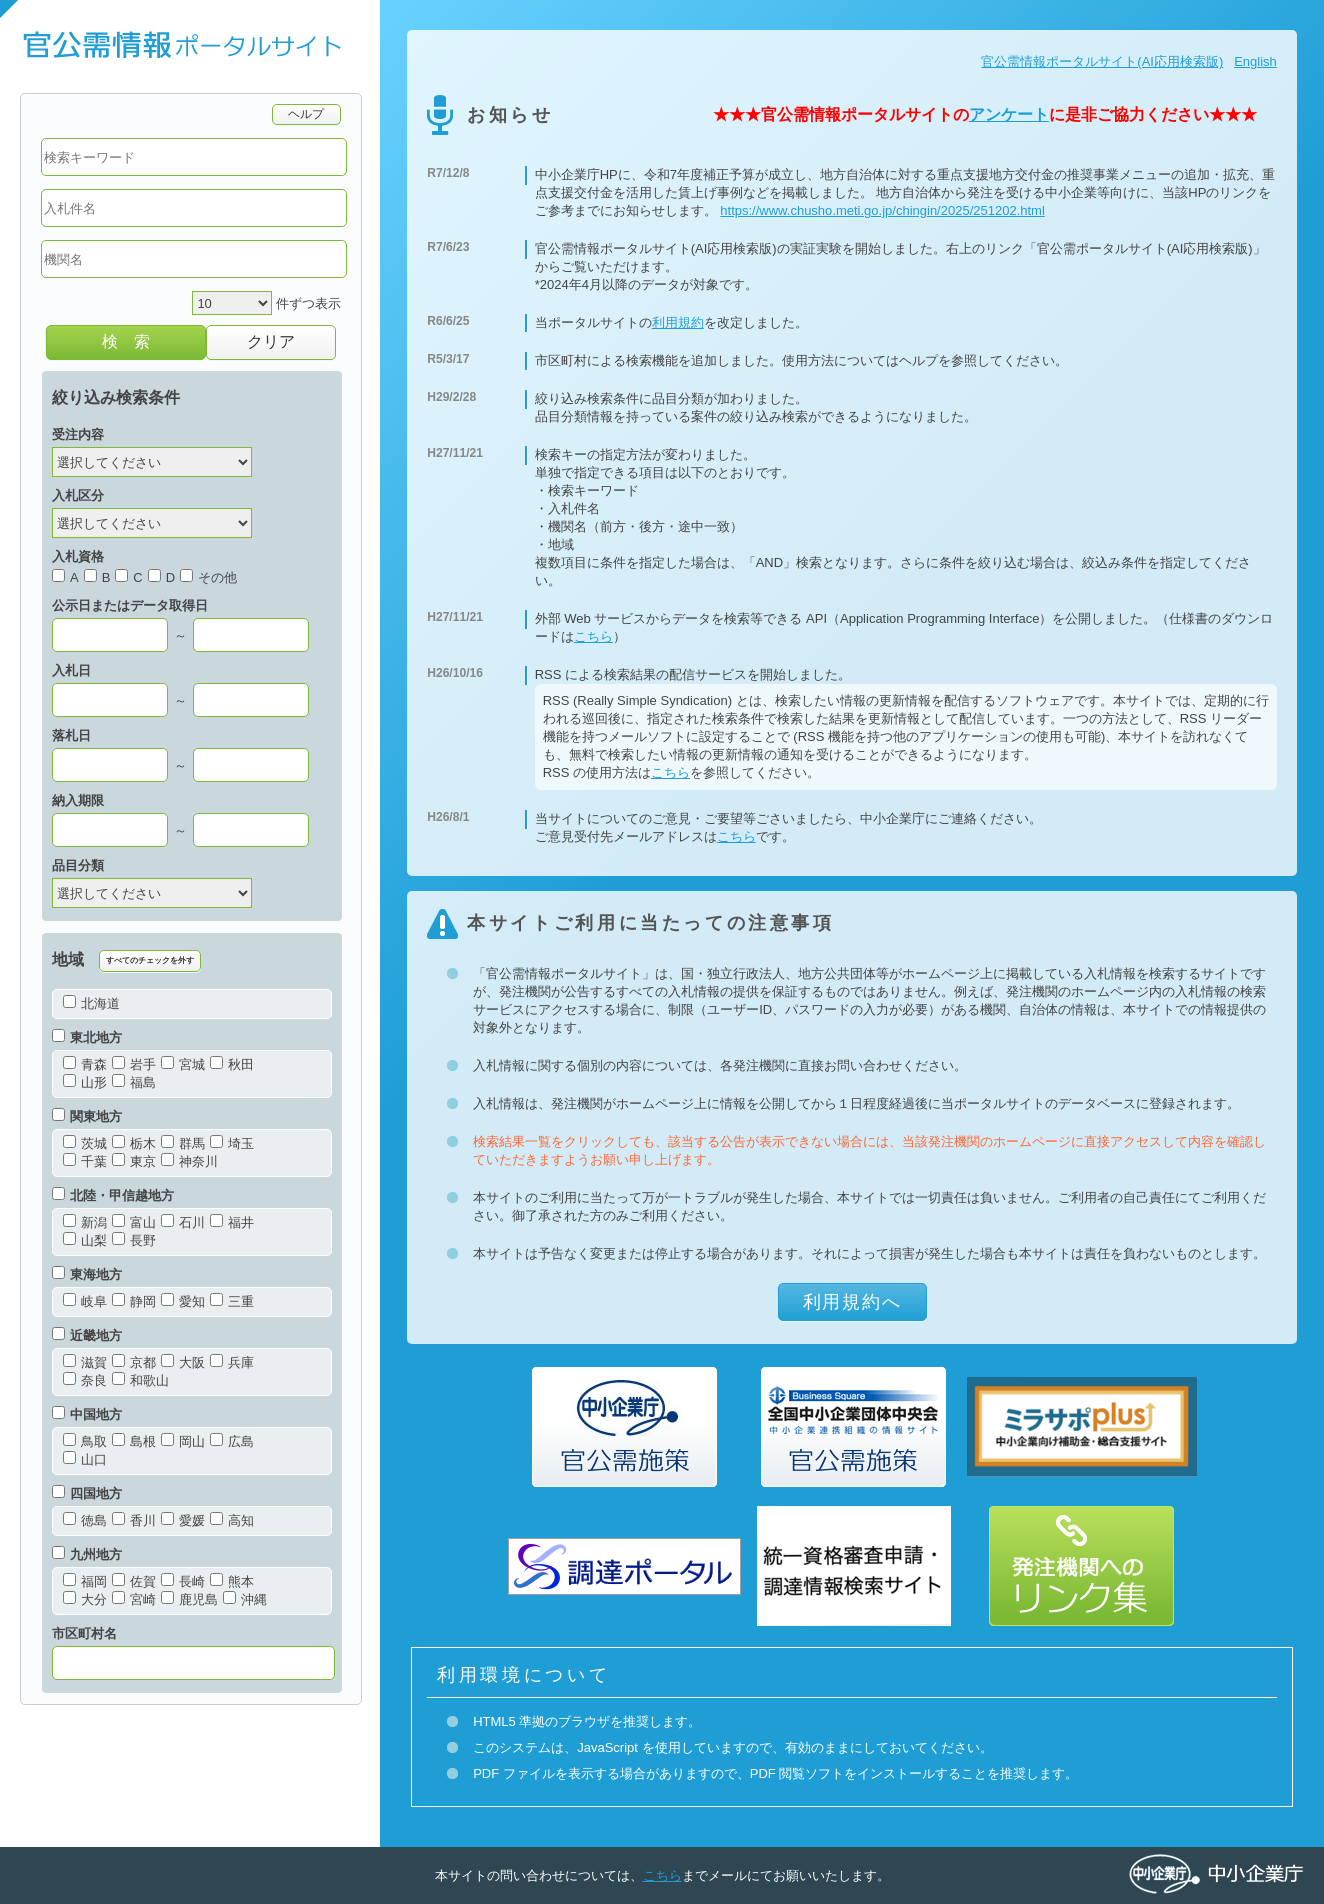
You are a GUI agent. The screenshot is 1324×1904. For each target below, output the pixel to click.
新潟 (85, 1222)
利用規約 (678, 322)
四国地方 (87, 1493)
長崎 (183, 1581)
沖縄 (245, 1599)
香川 (134, 1520)
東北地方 (87, 1037)
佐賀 (134, 1581)
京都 (134, 1362)
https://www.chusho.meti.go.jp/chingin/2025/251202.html (882, 210)
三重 (232, 1301)
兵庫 (232, 1362)
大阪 (183, 1362)
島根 (134, 1441)
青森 (85, 1064)
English (1255, 61)
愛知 (183, 1301)
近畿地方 (87, 1335)
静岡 (134, 1301)
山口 (85, 1459)
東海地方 (87, 1274)
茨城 (85, 1143)
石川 (183, 1222)
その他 (208, 577)
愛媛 (183, 1520)
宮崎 (134, 1599)
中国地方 (87, 1414)
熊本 (232, 1581)
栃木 (134, 1143)
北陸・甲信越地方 (113, 1195)
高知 (232, 1520)
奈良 (85, 1380)
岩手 (134, 1064)
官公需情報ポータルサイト (190, 46)
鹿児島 (189, 1599)
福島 (134, 1082)
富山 (134, 1222)
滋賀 (85, 1362)
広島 (232, 1441)
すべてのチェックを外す (150, 960)
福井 (232, 1222)
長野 (134, 1240)
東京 (134, 1161)
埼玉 (232, 1143)
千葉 (85, 1161)
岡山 (183, 1441)
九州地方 (87, 1554)
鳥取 (85, 1441)
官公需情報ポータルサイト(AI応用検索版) (1102, 61)
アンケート (1009, 114)
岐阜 (85, 1301)
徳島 (85, 1520)
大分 (85, 1599)
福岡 (85, 1581)
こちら (593, 636)
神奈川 (189, 1161)
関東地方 (87, 1116)
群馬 (183, 1143)
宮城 (183, 1064)
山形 (85, 1082)
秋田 (232, 1064)
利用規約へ (852, 1302)
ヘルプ (306, 113)
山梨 (85, 1240)
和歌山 (140, 1380)
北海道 (91, 1003)
